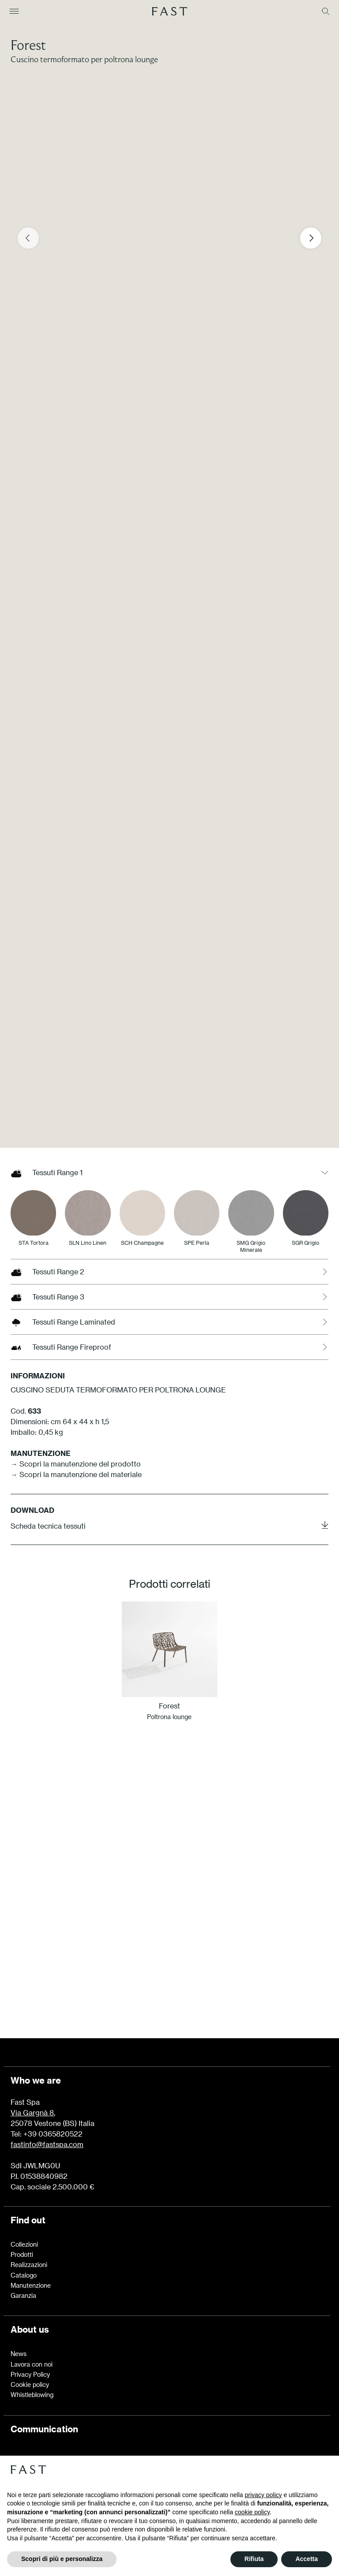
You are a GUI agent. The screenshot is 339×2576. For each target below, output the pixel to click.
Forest (28, 45)
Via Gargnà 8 (32, 2112)
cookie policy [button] (252, 2512)
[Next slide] (310, 238)
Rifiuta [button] (254, 2558)
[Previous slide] (28, 238)
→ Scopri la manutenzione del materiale (76, 1474)
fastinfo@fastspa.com (47, 2144)
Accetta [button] (306, 2558)
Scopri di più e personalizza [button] (61, 2558)
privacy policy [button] (263, 2494)
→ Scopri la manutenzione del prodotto (76, 1463)
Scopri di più (169, 1958)
